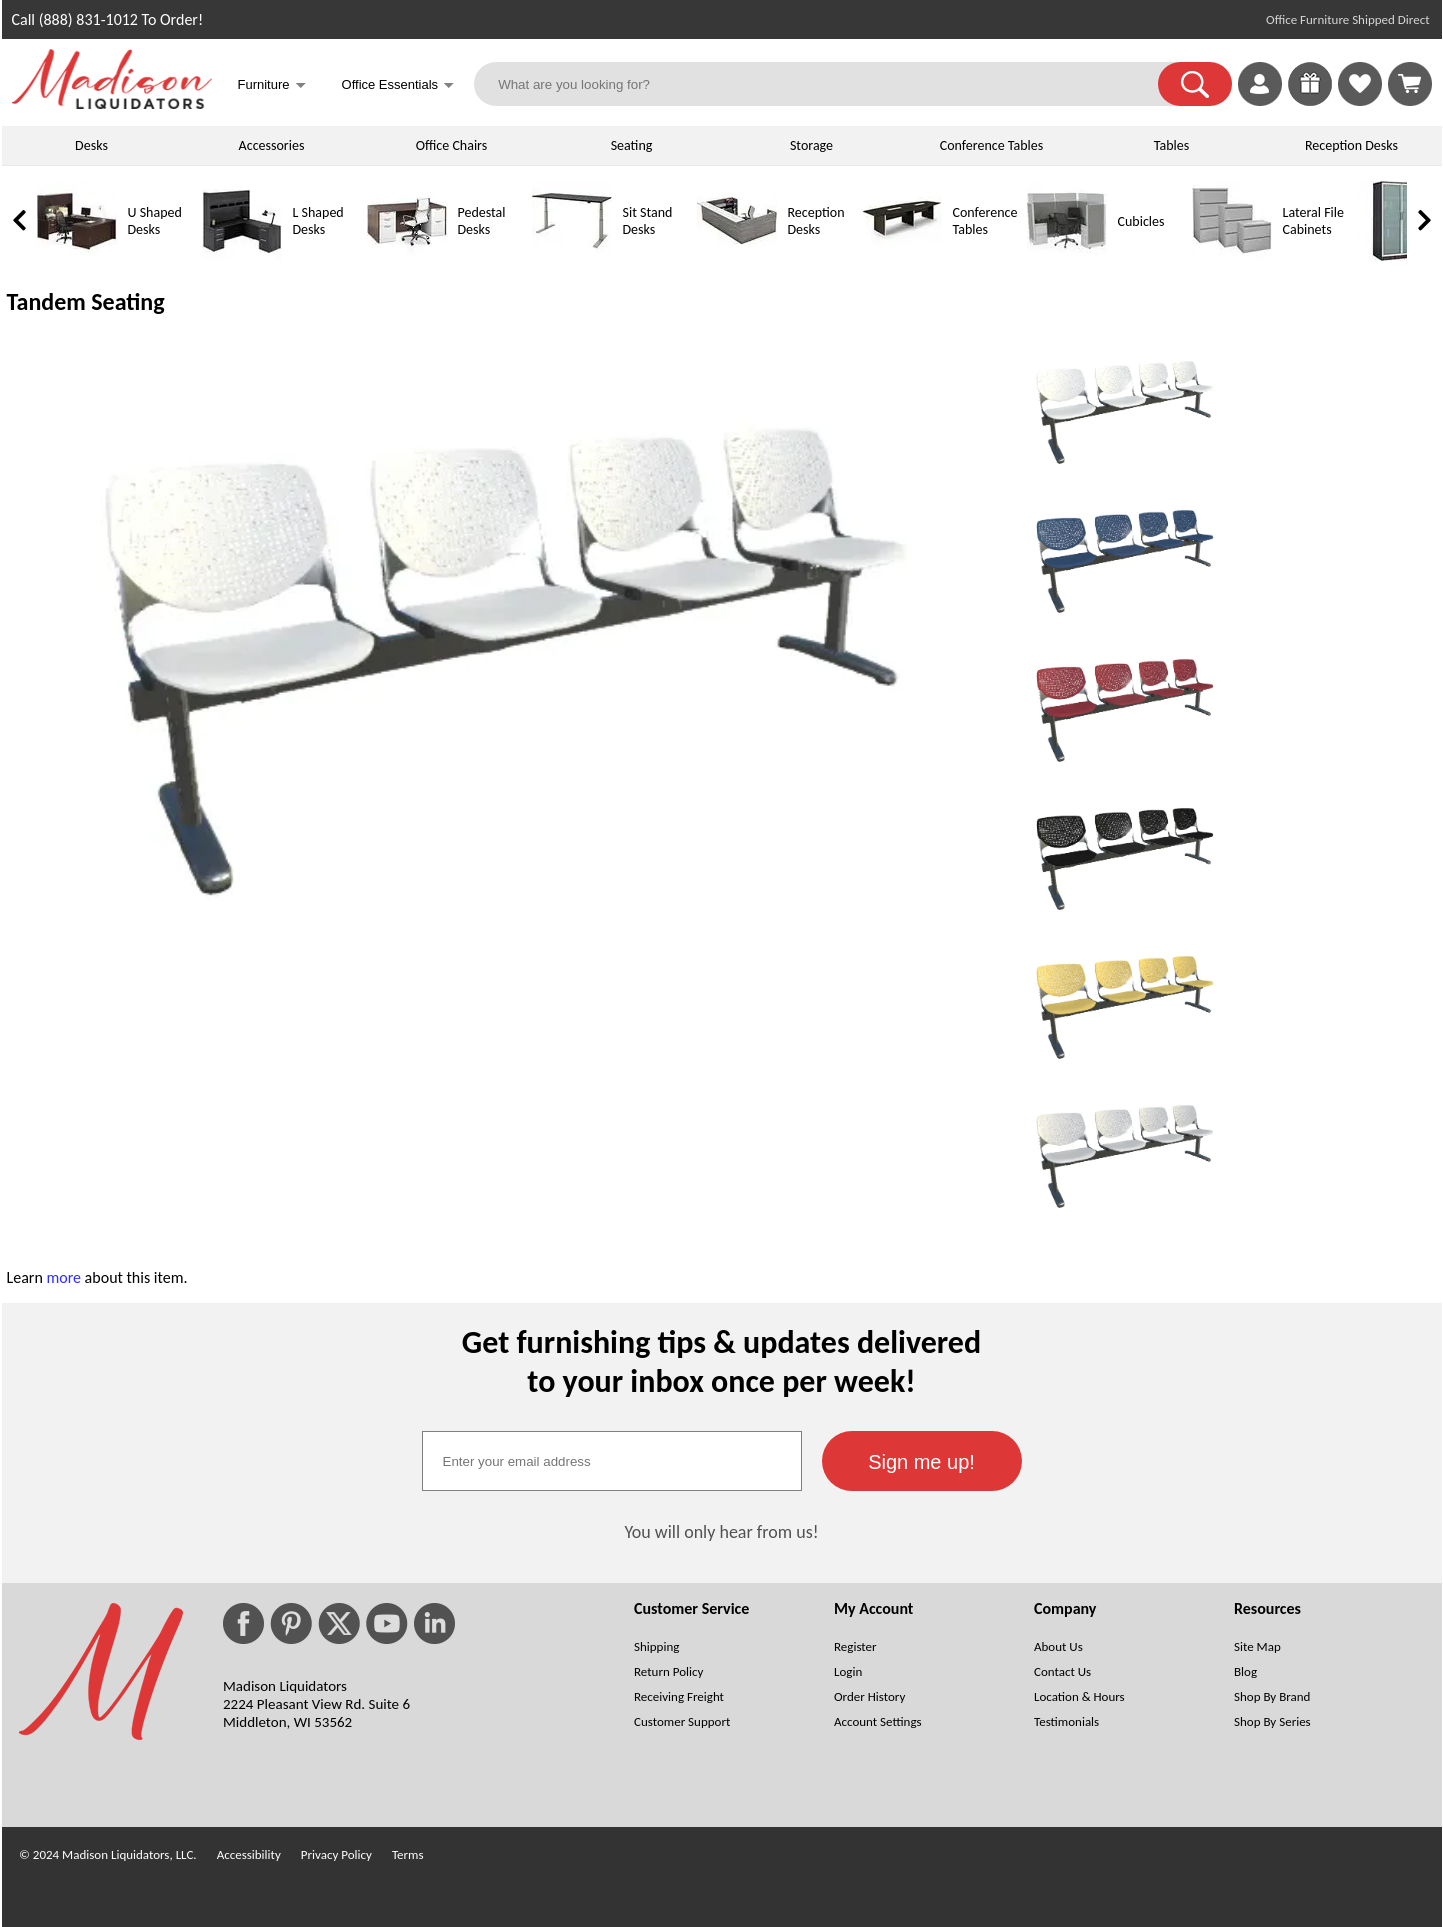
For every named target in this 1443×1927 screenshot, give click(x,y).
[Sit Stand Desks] (572, 256)
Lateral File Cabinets (1313, 221)
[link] (1410, 84)
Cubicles (1141, 221)
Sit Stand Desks (648, 221)
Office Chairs (451, 145)
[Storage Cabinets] (1397, 256)
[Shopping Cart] (1410, 84)
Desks (91, 145)
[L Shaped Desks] (242, 256)
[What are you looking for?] (828, 84)
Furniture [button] (272, 86)
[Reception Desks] (737, 256)
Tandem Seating (86, 301)
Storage (811, 145)
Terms (408, 1854)
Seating (632, 145)
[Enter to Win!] (1310, 100)
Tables (1171, 145)
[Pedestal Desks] (407, 256)
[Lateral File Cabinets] (1232, 256)
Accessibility (249, 1854)
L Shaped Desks (318, 221)
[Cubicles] (1067, 256)
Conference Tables (992, 145)
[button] (1195, 84)
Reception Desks (1351, 145)
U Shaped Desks (155, 221)
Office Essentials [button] (398, 86)
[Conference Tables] (902, 256)
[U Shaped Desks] (77, 256)
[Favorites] (1360, 100)
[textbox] (612, 1461)
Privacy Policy (336, 1854)
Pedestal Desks (482, 221)
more (63, 1277)
